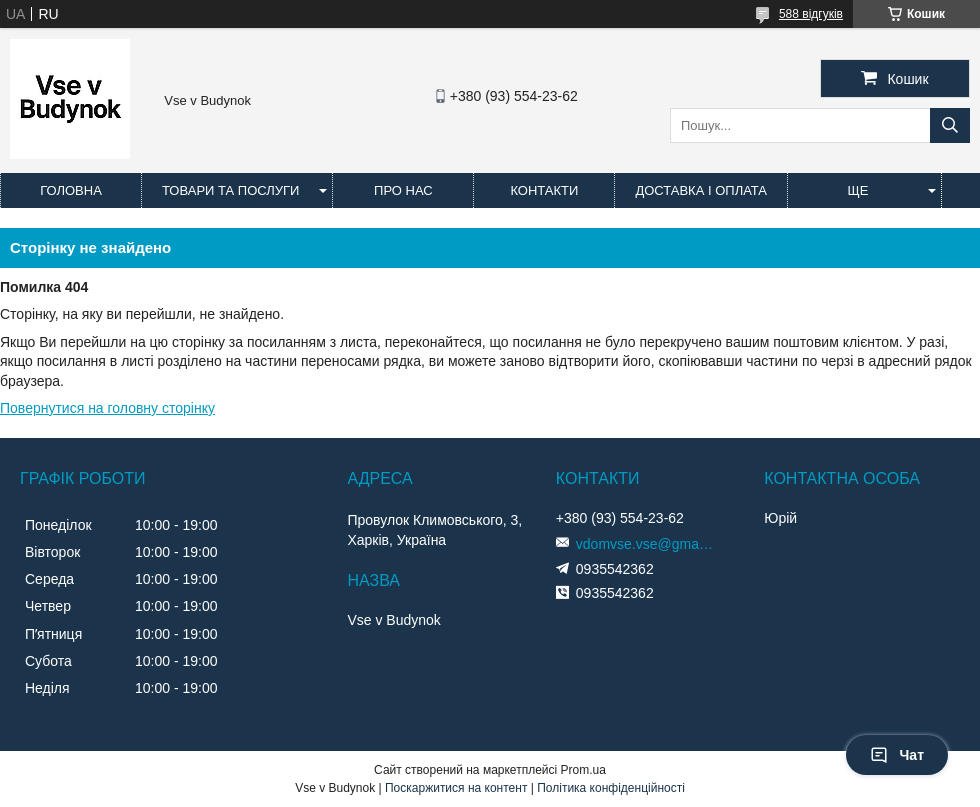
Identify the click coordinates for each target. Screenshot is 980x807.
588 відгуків (811, 14)
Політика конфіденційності (611, 788)
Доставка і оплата (701, 190)
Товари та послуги (230, 190)
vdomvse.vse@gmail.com (646, 544)
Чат (897, 755)
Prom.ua (583, 770)
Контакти (544, 190)
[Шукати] (950, 125)
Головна (71, 190)
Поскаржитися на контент (456, 788)
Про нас (403, 190)
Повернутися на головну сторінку (107, 408)
